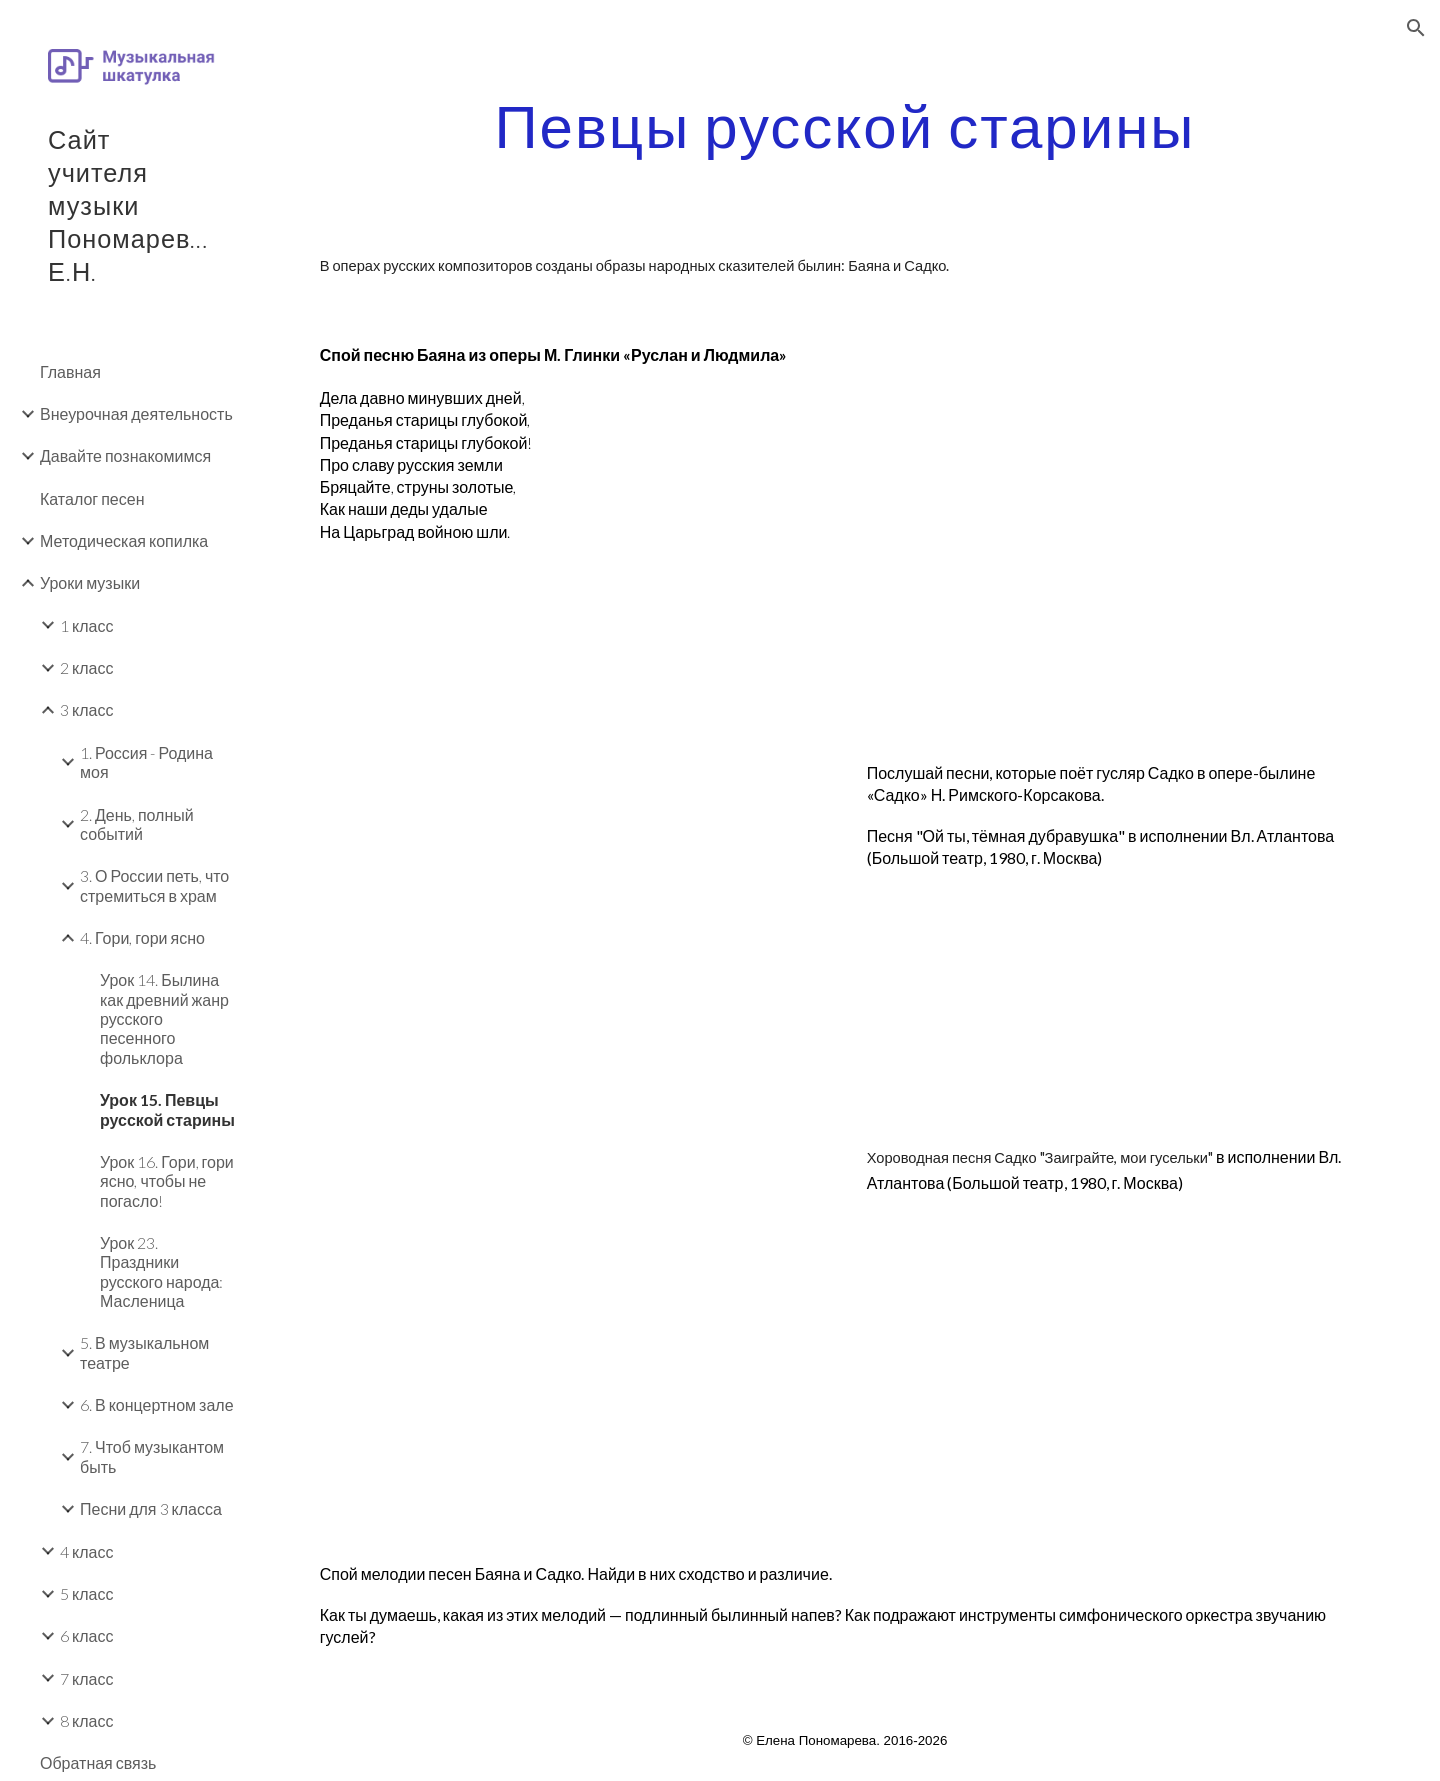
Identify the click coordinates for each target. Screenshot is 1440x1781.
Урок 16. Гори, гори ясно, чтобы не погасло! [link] (167, 1181)
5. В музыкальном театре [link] (144, 1352)
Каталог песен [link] (92, 498)
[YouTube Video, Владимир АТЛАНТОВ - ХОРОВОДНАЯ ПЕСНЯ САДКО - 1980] (572, 1312)
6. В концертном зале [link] (157, 1404)
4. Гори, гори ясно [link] (142, 937)
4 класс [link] (86, 1551)
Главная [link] (70, 371)
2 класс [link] (86, 667)
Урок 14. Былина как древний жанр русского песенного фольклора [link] (164, 1018)
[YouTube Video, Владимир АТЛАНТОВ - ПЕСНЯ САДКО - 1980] (572, 911)
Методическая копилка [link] (124, 540)
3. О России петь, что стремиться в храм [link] (154, 885)
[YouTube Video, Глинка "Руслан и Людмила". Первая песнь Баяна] (1119, 510)
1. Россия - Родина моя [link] (146, 762)
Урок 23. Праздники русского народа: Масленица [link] (161, 1271)
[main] (845, 125)
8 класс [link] (86, 1720)
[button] (1416, 28)
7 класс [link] (86, 1678)
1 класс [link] (86, 625)
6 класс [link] (86, 1635)
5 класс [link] (86, 1593)
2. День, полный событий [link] (137, 824)
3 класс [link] (86, 709)
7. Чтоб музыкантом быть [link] (152, 1456)
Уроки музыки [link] (90, 582)
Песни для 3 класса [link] (151, 1508)
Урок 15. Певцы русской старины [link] (167, 1109)
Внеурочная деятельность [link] (136, 413)
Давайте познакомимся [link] (125, 455)
